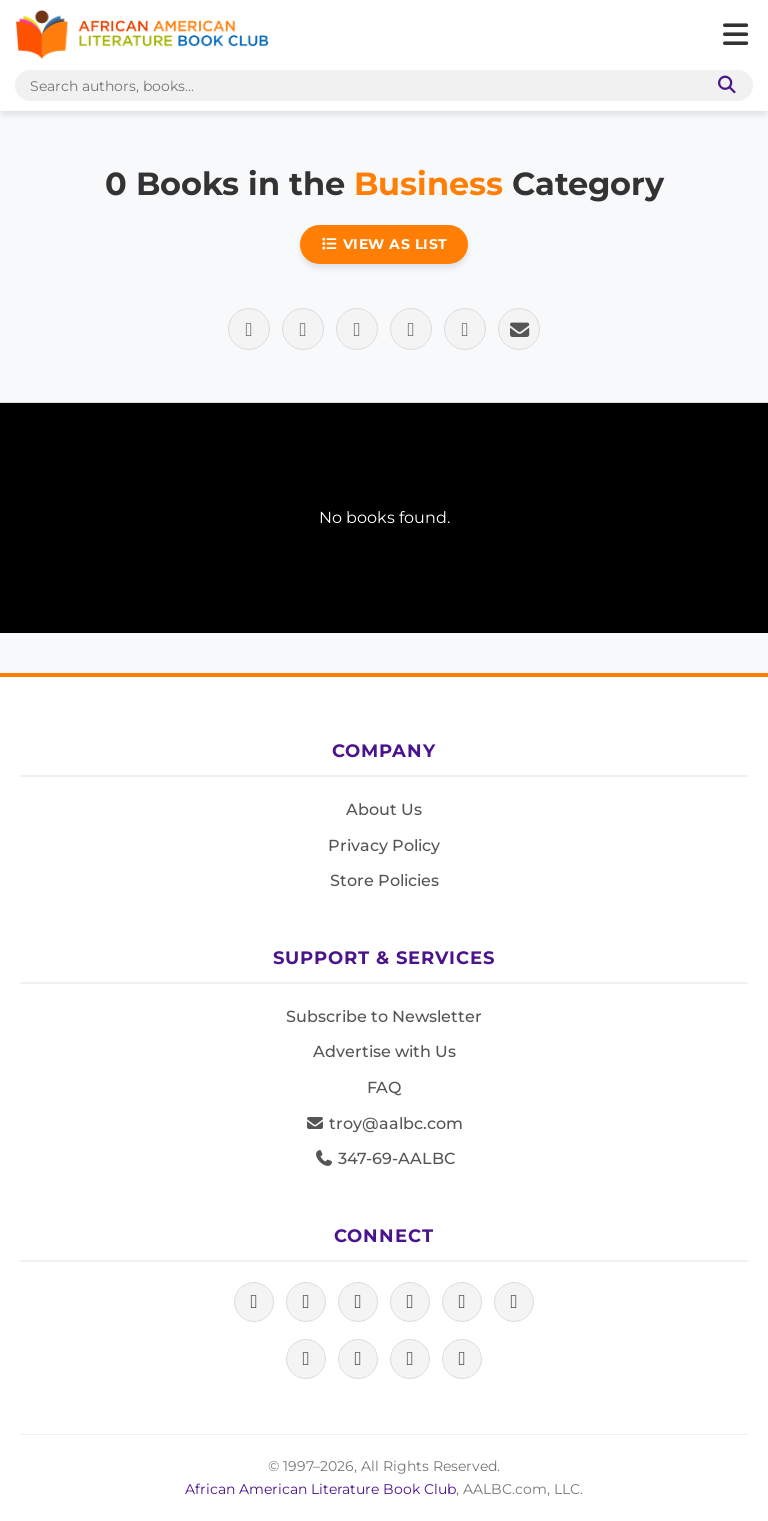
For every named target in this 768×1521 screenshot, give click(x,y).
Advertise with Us (384, 1051)
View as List (384, 244)
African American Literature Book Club (320, 1489)
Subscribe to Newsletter (384, 1016)
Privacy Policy (384, 845)
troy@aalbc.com (384, 1123)
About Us (384, 809)
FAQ (384, 1087)
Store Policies (384, 880)
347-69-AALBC (384, 1158)
